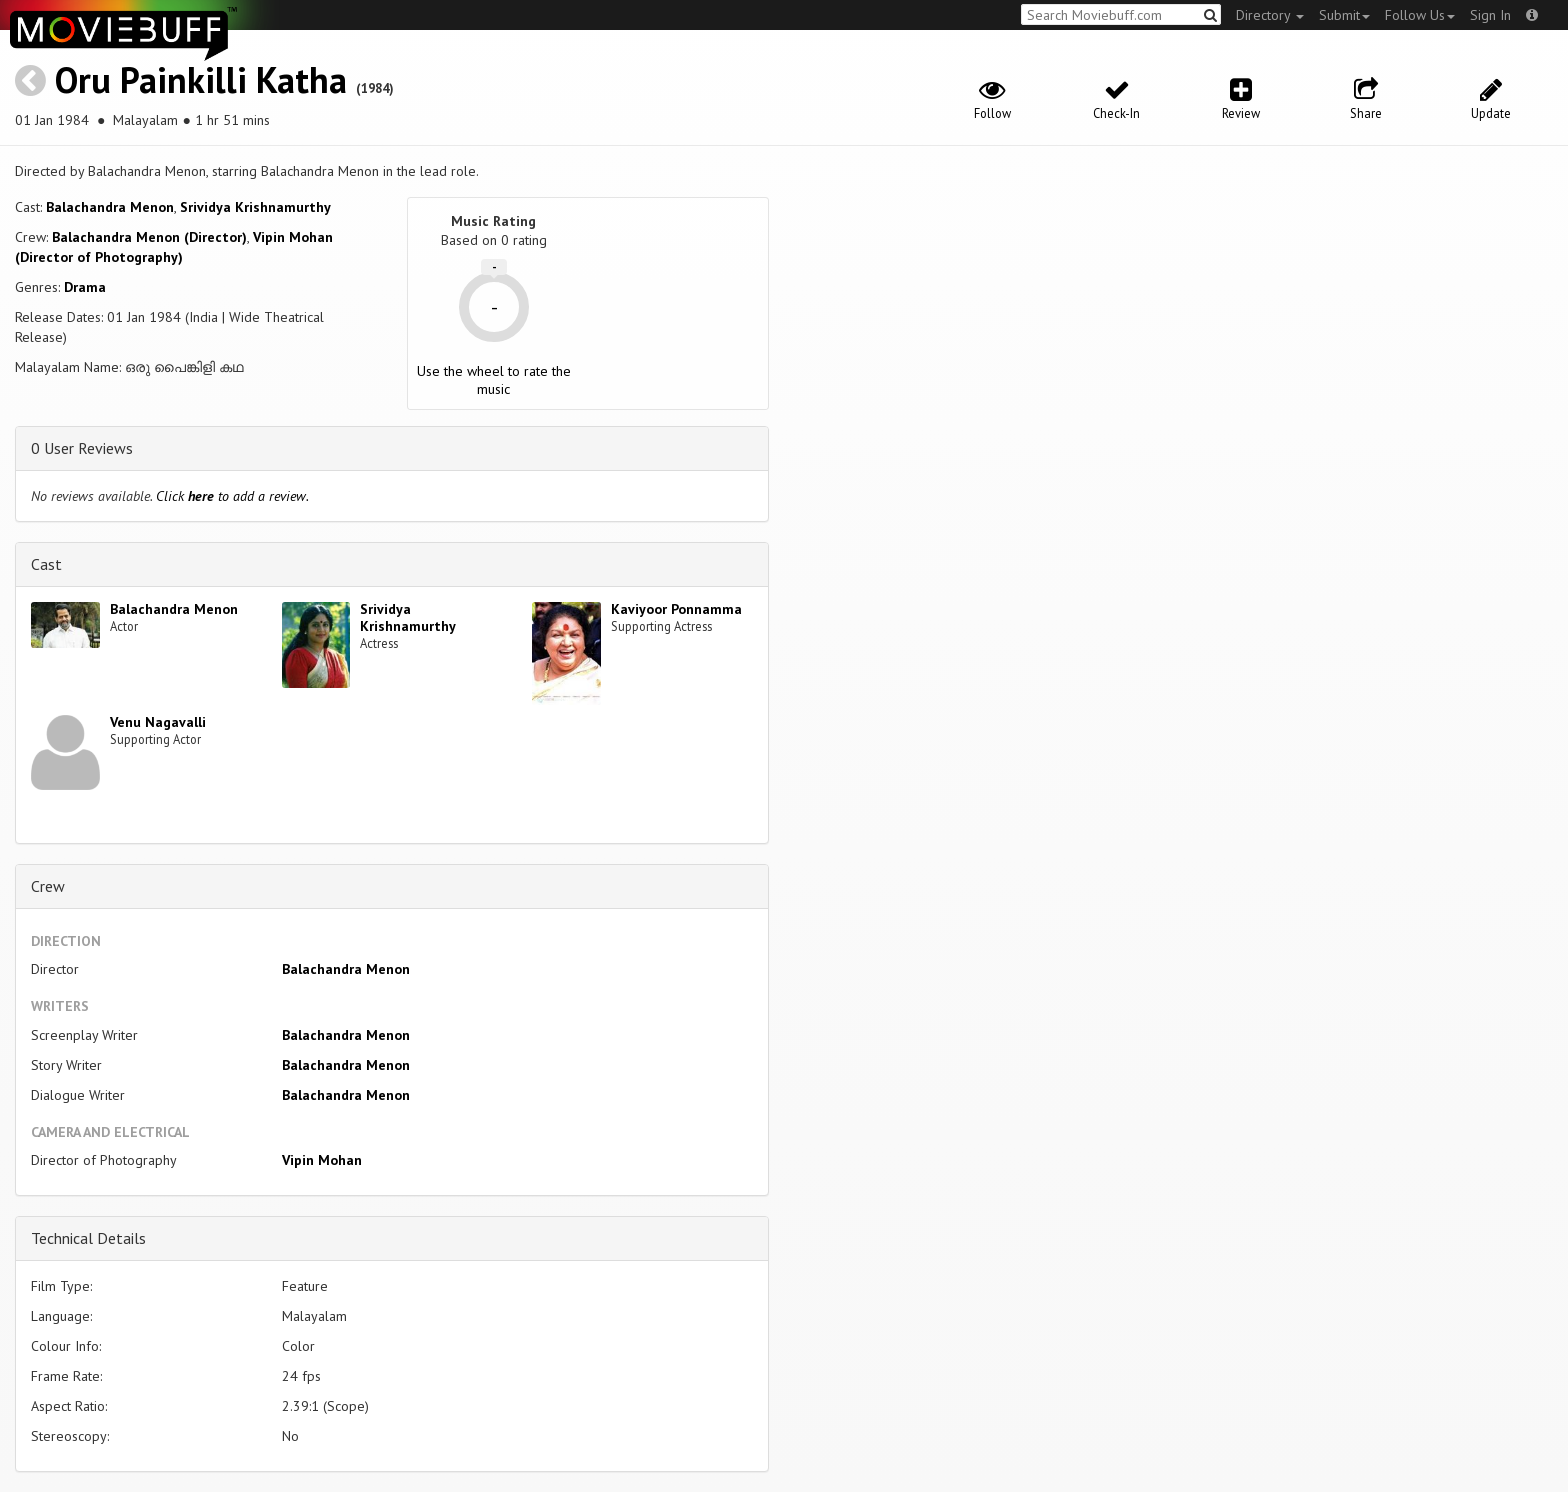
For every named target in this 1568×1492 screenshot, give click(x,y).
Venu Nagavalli (158, 722)
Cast (46, 564)
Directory (1270, 15)
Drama (85, 287)
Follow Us (1420, 15)
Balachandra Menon (110, 207)
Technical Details (88, 1238)
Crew (48, 886)
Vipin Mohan (322, 1160)
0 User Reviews (82, 448)
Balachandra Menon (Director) (149, 237)
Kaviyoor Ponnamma (676, 609)
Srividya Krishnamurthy (255, 207)
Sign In (1490, 15)
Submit (1344, 15)
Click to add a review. (232, 496)
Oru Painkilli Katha (201, 79)
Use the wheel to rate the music (494, 380)
